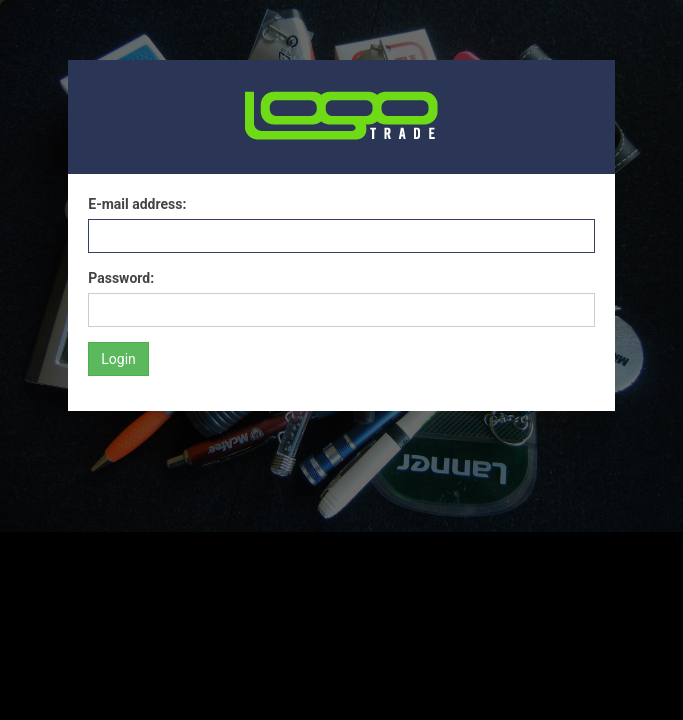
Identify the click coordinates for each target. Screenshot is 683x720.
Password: (121, 278)
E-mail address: (137, 204)
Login (118, 359)
